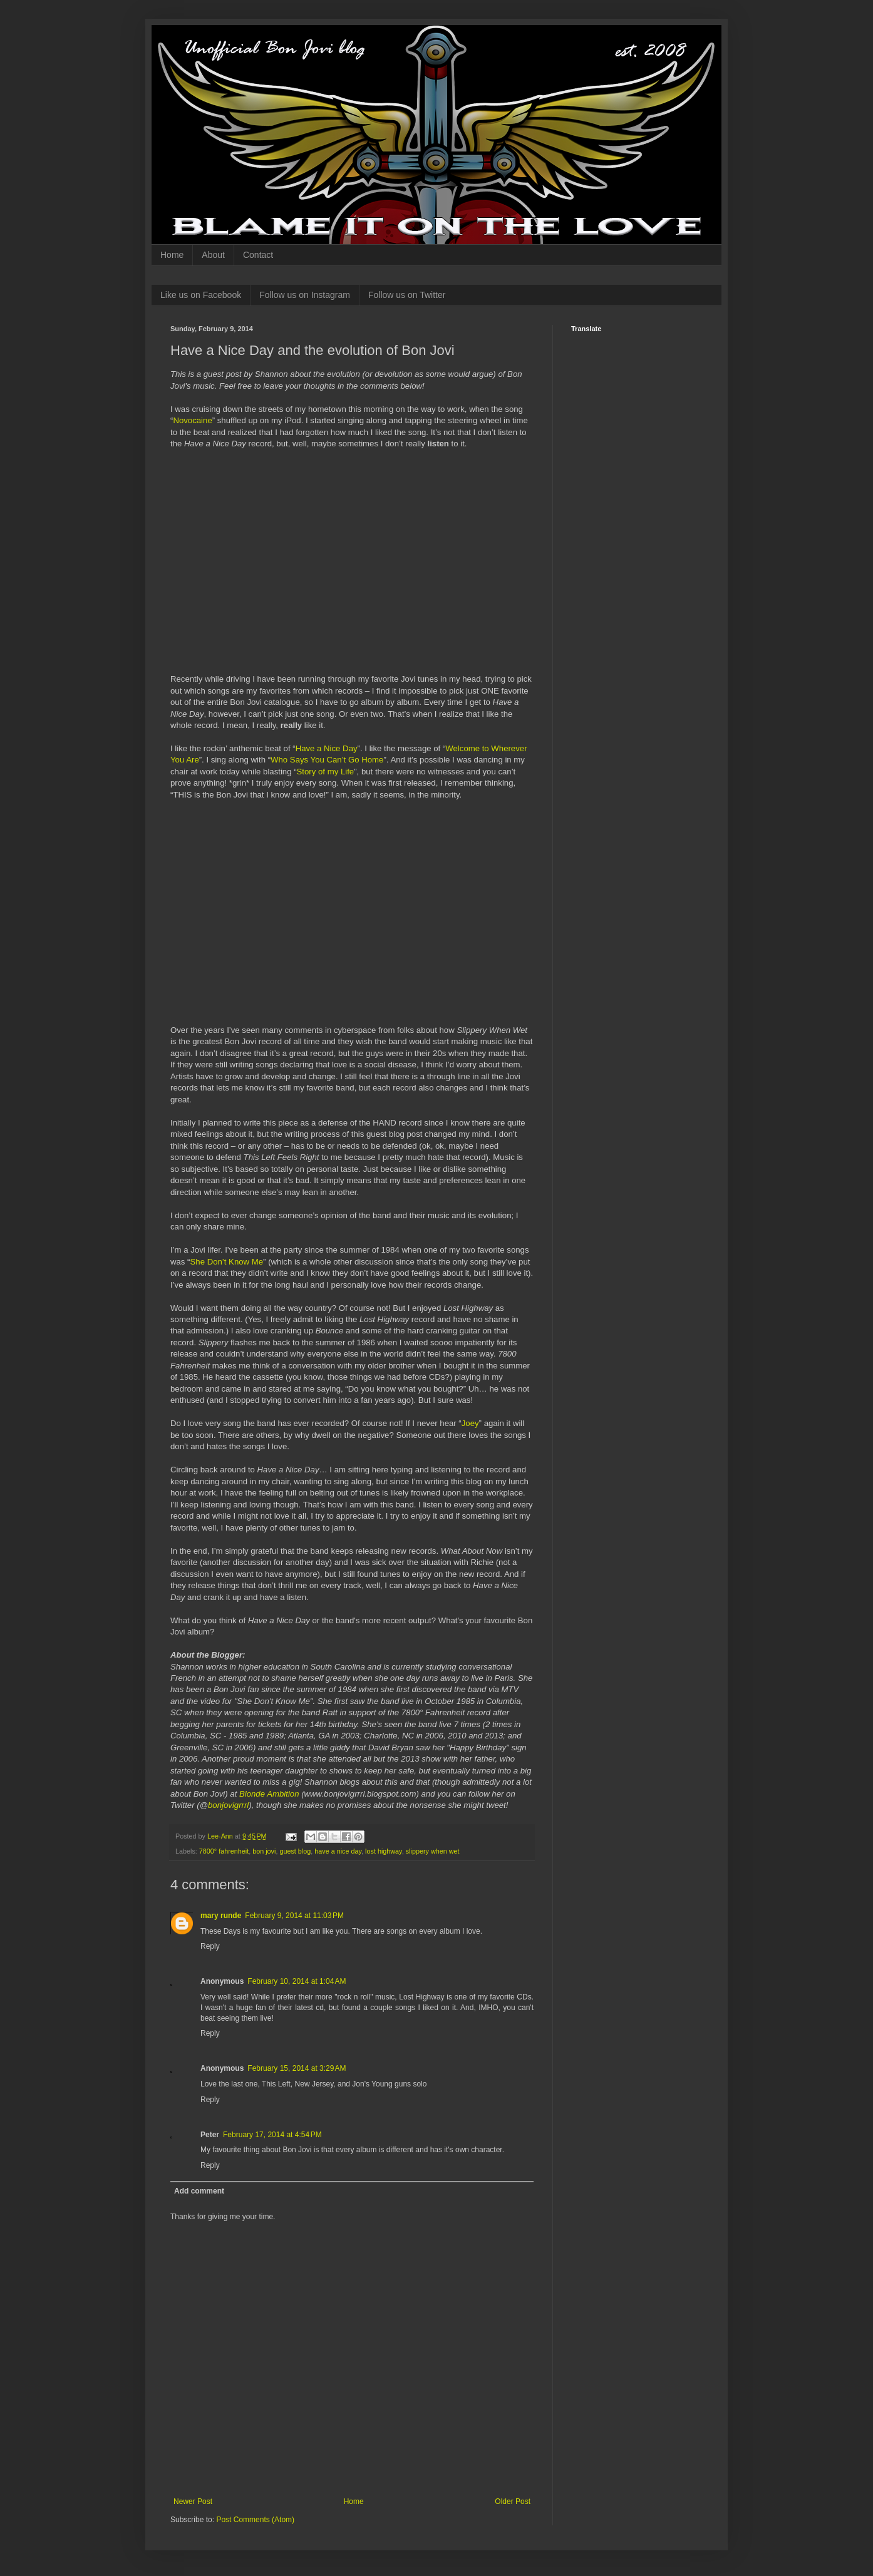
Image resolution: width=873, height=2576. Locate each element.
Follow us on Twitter (406, 295)
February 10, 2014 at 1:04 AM (296, 1981)
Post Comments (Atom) (255, 2519)
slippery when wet (433, 1851)
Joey (470, 1423)
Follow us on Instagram (304, 295)
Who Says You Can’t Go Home (327, 759)
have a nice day (337, 1851)
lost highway (383, 1851)
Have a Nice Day (327, 748)
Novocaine (192, 420)
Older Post (512, 2501)
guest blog (295, 1851)
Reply (210, 1946)
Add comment (199, 2191)
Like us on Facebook (200, 295)
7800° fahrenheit (224, 1851)
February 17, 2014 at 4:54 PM (272, 2134)
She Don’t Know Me (227, 1261)
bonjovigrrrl (228, 1805)
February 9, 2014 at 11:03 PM (294, 1915)
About (213, 255)
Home (171, 255)
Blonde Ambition (269, 1794)
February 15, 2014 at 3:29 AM (296, 2068)
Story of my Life (325, 771)
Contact (258, 255)
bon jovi (264, 1851)
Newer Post (192, 2501)
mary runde (220, 1915)
